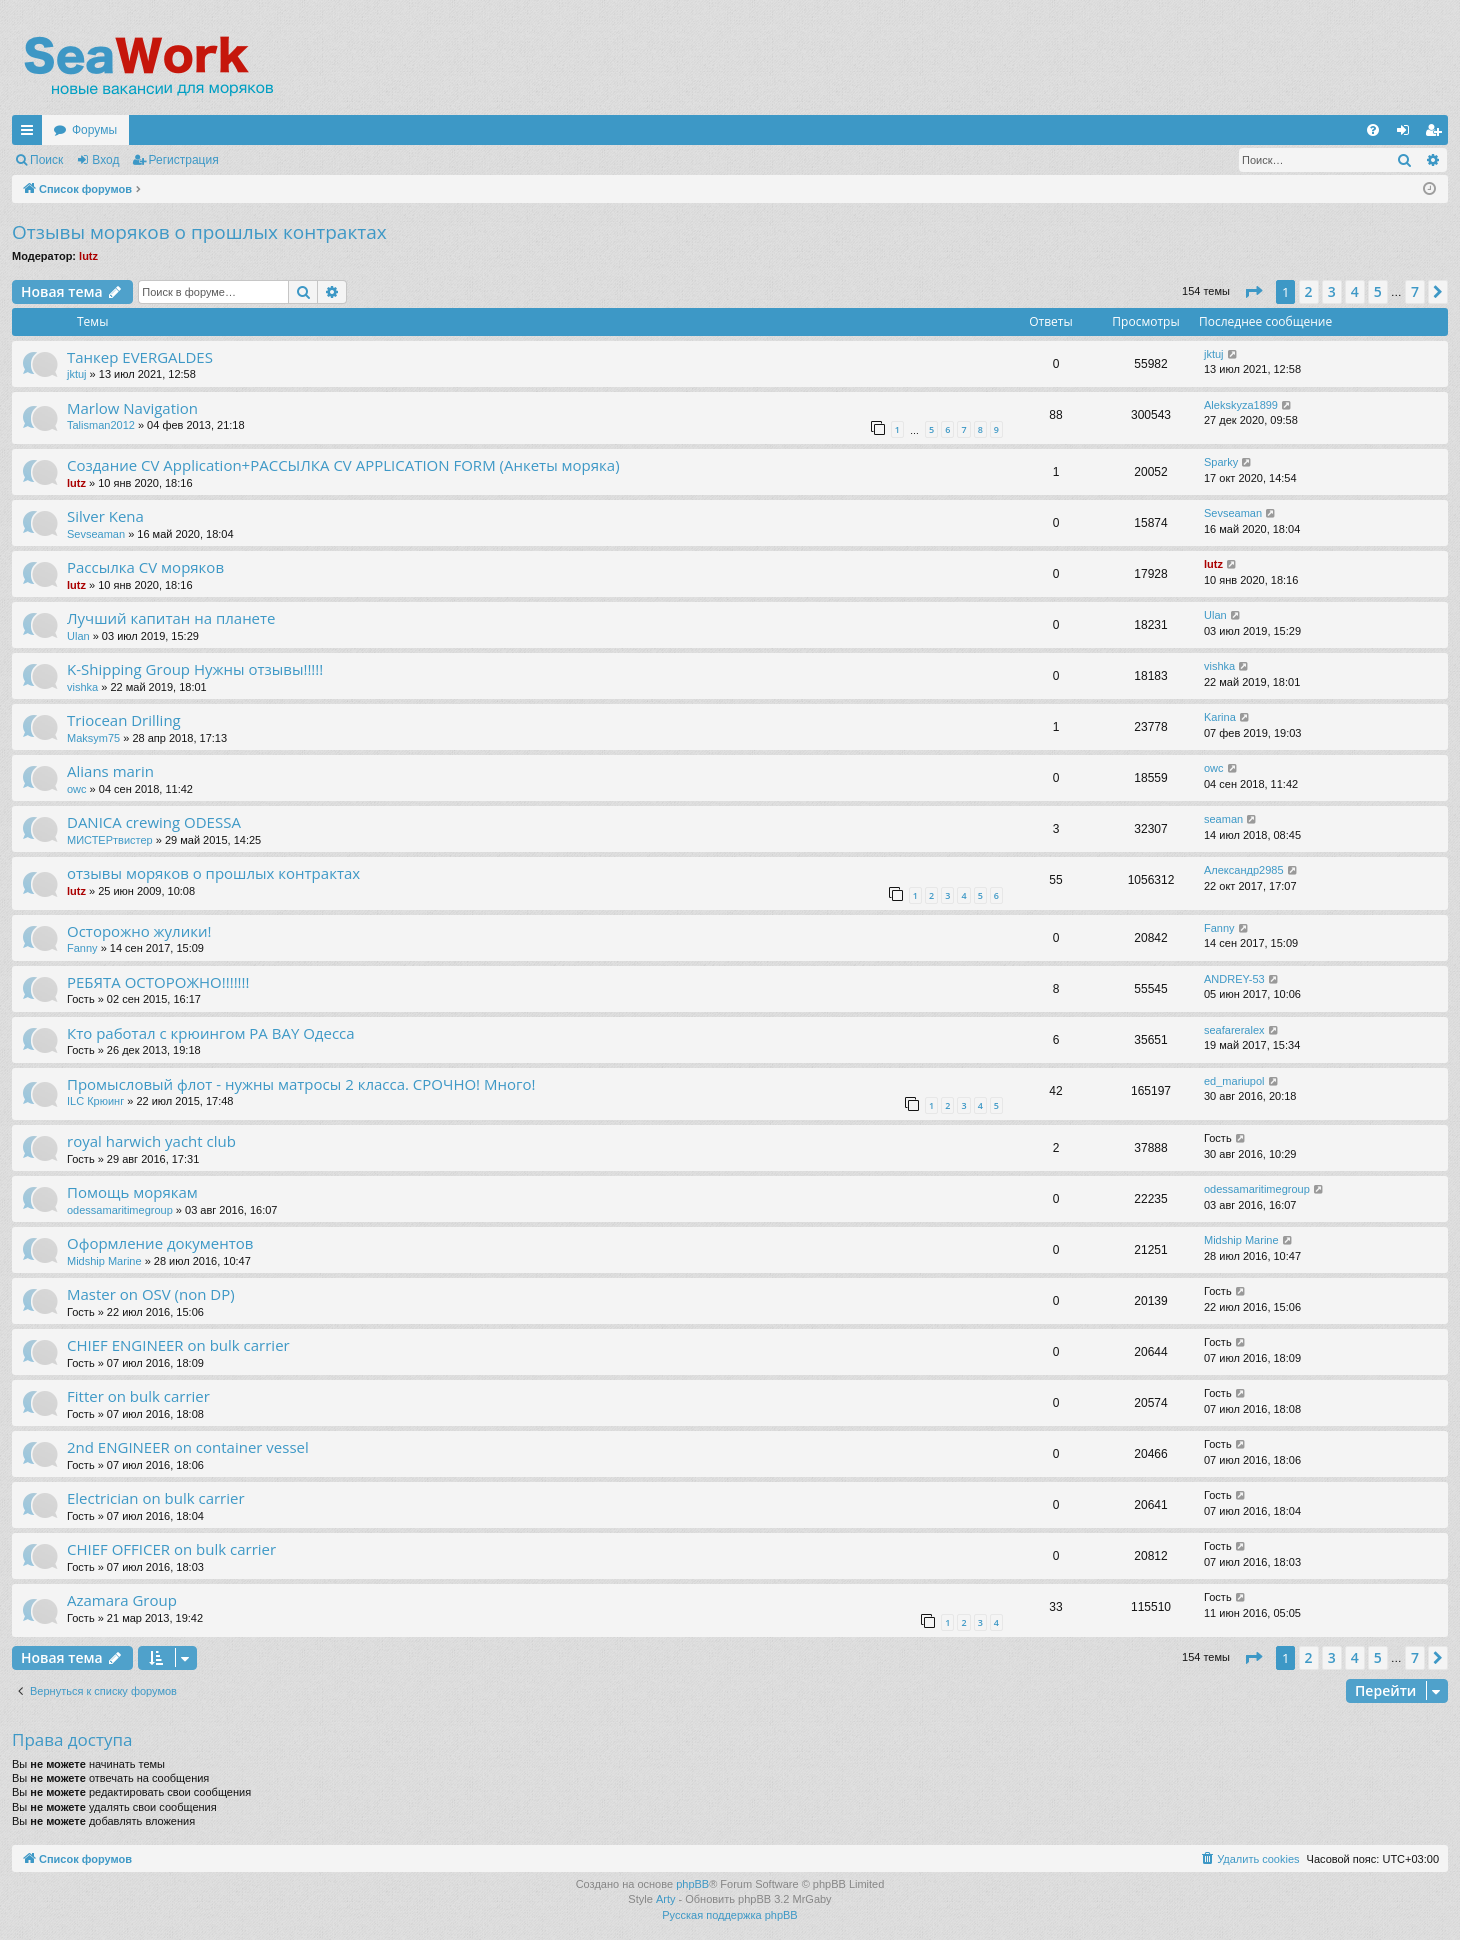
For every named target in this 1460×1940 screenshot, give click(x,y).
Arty (666, 1899)
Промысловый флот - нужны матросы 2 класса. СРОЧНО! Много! (301, 1084)
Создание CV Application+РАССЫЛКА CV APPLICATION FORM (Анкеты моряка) (343, 465)
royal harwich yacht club (151, 1141)
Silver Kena (105, 516)
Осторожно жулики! (139, 931)
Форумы (94, 130)
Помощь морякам (132, 1192)
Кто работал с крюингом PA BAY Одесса (211, 1033)
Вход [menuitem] (1407, 134)
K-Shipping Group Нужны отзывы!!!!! (195, 669)
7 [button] (1415, 291)
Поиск (46, 160)
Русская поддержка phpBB (729, 1915)
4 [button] (1355, 291)
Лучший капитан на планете (171, 618)
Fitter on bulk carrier (138, 1396)
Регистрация (184, 160)
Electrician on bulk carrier (156, 1498)
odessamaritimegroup (120, 1210)
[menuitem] (1373, 130)
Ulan (78, 636)
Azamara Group (122, 1600)
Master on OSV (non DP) (151, 1294)
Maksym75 (93, 738)
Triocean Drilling (124, 720)
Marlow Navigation (132, 408)
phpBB (692, 1884)
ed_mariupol (1234, 1081)
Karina (1220, 717)
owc (77, 789)
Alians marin (110, 771)
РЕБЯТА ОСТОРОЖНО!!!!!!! (158, 982)
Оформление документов (160, 1243)
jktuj (77, 374)
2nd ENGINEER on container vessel (188, 1447)
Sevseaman (96, 534)
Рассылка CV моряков (145, 567)
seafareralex (1234, 1030)
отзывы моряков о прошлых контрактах (213, 873)
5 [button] (1378, 291)
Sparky (1221, 462)
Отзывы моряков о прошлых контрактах (199, 232)
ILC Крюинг (95, 1101)
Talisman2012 (101, 425)
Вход (105, 160)
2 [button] (1309, 291)
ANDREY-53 (1234, 979)
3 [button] (1332, 291)
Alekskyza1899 (1241, 405)
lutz (88, 256)
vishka (82, 687)
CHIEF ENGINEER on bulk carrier (178, 1345)
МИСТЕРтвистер (110, 840)
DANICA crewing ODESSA (154, 822)
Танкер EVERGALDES (140, 357)
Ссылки (31, 134)
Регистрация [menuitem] (1437, 134)
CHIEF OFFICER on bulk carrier (171, 1549)
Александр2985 (1244, 870)
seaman (1223, 819)
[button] (1253, 292)
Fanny (82, 948)
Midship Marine (104, 1261)
